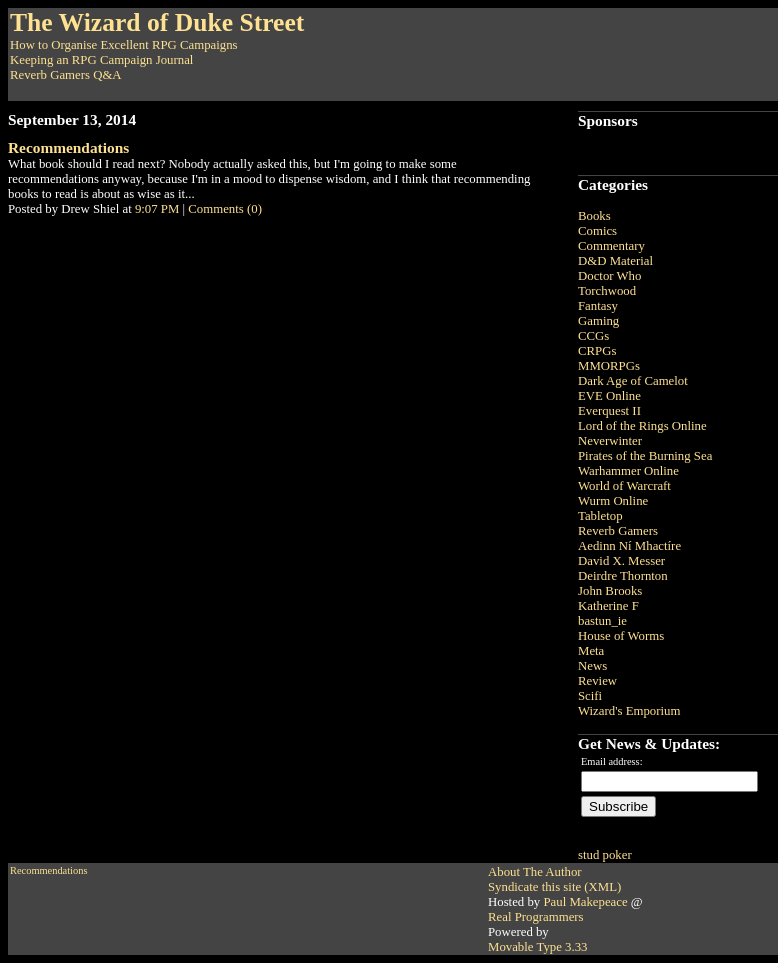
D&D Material (615, 261)
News (592, 666)
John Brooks (610, 591)
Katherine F (608, 606)
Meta (591, 651)
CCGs (593, 336)
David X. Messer (621, 561)
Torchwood (607, 291)
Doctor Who (609, 276)
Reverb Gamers (618, 531)
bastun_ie (602, 621)
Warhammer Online (628, 471)
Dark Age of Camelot (633, 381)
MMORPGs (609, 366)
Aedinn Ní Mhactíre (629, 546)
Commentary (611, 246)
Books (594, 216)
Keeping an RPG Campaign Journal (101, 60)
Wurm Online (613, 501)
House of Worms (621, 636)
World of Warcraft (624, 486)
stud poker (605, 855)
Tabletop (600, 516)
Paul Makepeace (585, 902)
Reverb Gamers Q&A (66, 75)
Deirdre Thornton (623, 576)
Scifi (590, 696)
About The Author (535, 872)
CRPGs (597, 351)
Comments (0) (225, 209)
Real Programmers (536, 917)
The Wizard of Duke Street (157, 22)
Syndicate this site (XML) (554, 887)
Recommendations (68, 147)
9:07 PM (157, 209)
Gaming (598, 321)
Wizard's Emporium (629, 711)
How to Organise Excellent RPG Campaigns (124, 45)
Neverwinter (610, 441)
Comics (597, 231)
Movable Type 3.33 (537, 947)
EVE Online (609, 396)
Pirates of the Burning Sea (645, 456)
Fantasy (598, 306)
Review (597, 681)
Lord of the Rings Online (642, 426)
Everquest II (609, 411)
